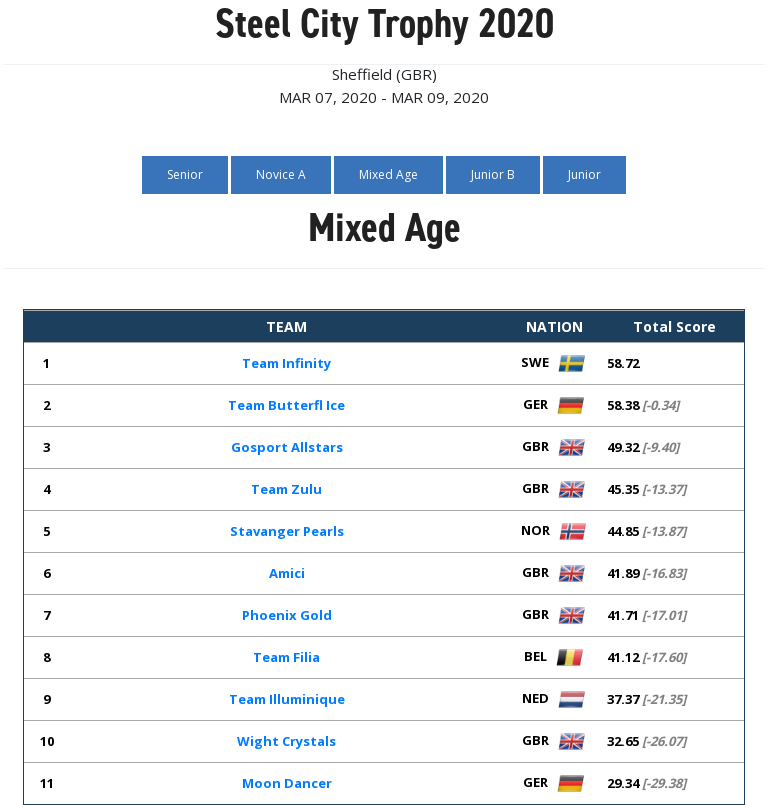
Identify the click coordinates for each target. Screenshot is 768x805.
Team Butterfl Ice (286, 405)
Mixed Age (388, 174)
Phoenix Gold (287, 615)
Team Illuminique (287, 699)
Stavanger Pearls (287, 531)
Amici (287, 573)
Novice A (281, 174)
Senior (185, 174)
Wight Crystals (286, 741)
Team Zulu (286, 489)
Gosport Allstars (287, 447)
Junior (584, 174)
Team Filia (286, 657)
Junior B (493, 174)
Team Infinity (286, 363)
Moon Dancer (287, 783)
